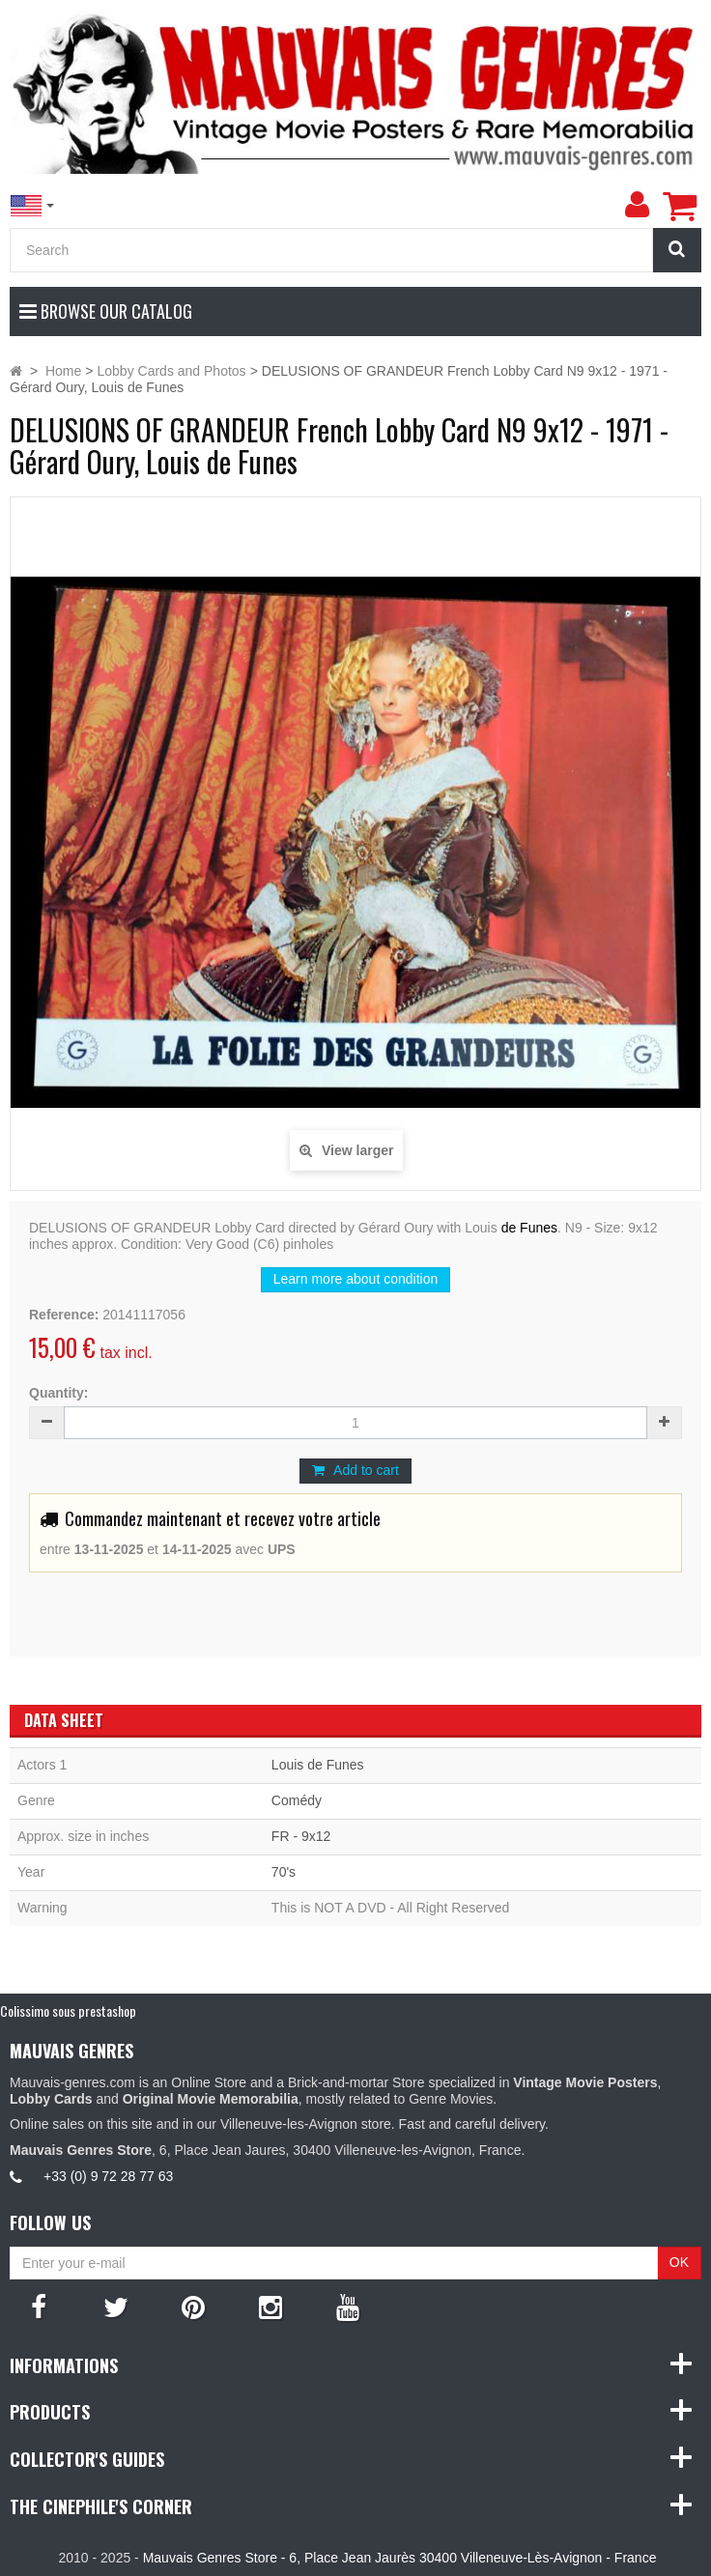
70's (283, 1872)
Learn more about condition (355, 1279)
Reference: (64, 1314)
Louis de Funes (317, 1764)
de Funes (529, 1227)
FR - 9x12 (300, 1836)
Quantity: (58, 1393)
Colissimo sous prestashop (68, 2010)
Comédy (296, 1800)
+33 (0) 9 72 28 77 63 (108, 2176)
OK (679, 2262)
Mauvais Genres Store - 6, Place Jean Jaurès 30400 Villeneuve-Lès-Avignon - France (400, 2557)
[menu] (636, 205)
